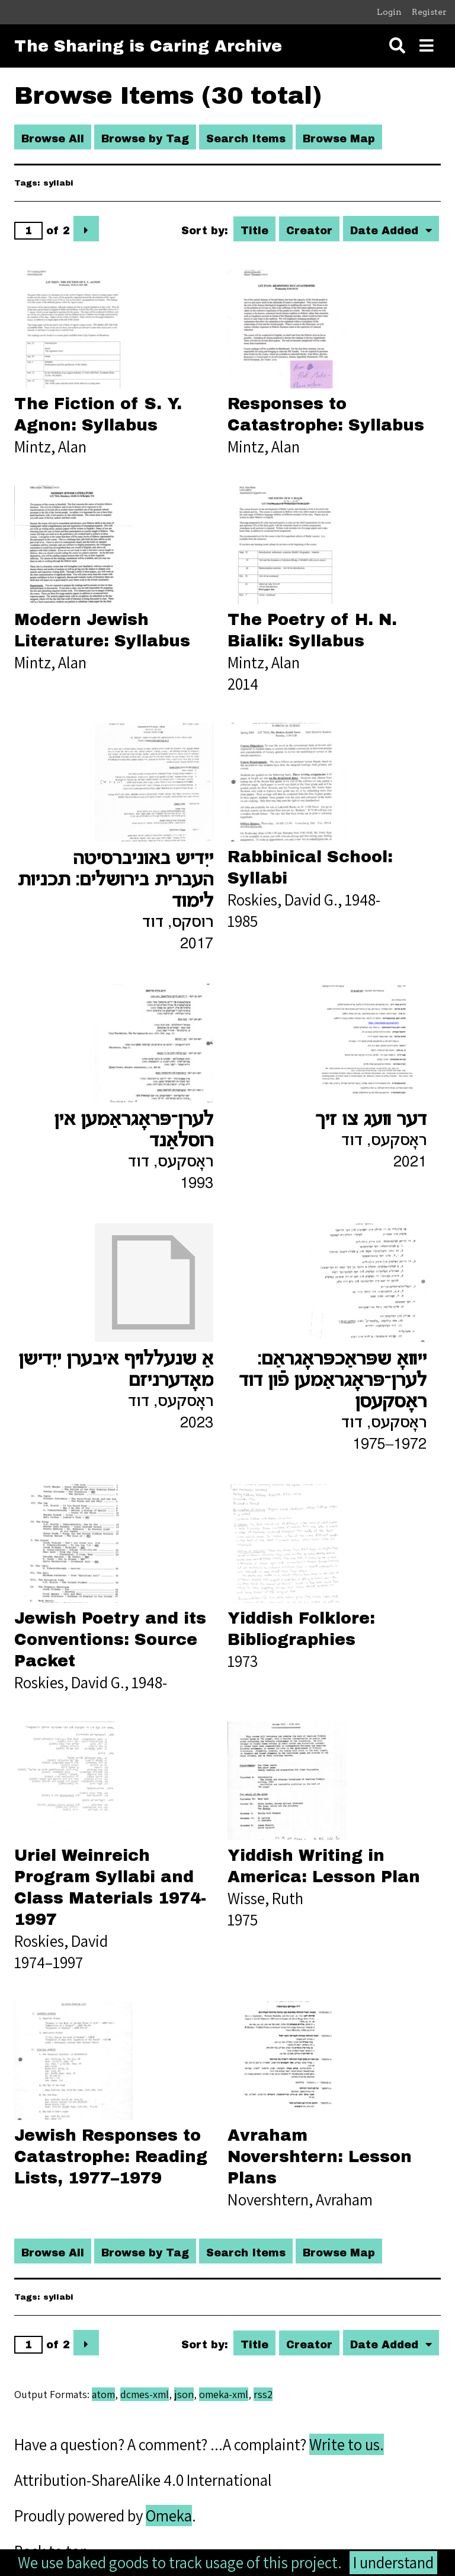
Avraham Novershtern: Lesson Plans (320, 2157)
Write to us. (346, 2444)
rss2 (263, 2394)
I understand (393, 2562)
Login (389, 12)
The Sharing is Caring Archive (148, 46)
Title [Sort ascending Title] (254, 231)
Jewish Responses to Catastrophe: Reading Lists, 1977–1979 (110, 2157)
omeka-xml (223, 2394)
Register (429, 12)
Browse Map (339, 139)
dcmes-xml (144, 2394)
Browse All (52, 139)
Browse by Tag (145, 139)
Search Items (246, 139)
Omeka (169, 2515)
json (184, 2394)
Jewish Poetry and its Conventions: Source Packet (110, 1639)
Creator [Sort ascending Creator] (309, 231)
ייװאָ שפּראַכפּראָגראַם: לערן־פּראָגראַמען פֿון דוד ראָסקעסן (333, 1381)
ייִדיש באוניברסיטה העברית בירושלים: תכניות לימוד (115, 880)
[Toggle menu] (426, 45)
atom (103, 2394)
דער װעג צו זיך (371, 1120)
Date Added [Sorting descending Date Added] (386, 231)
